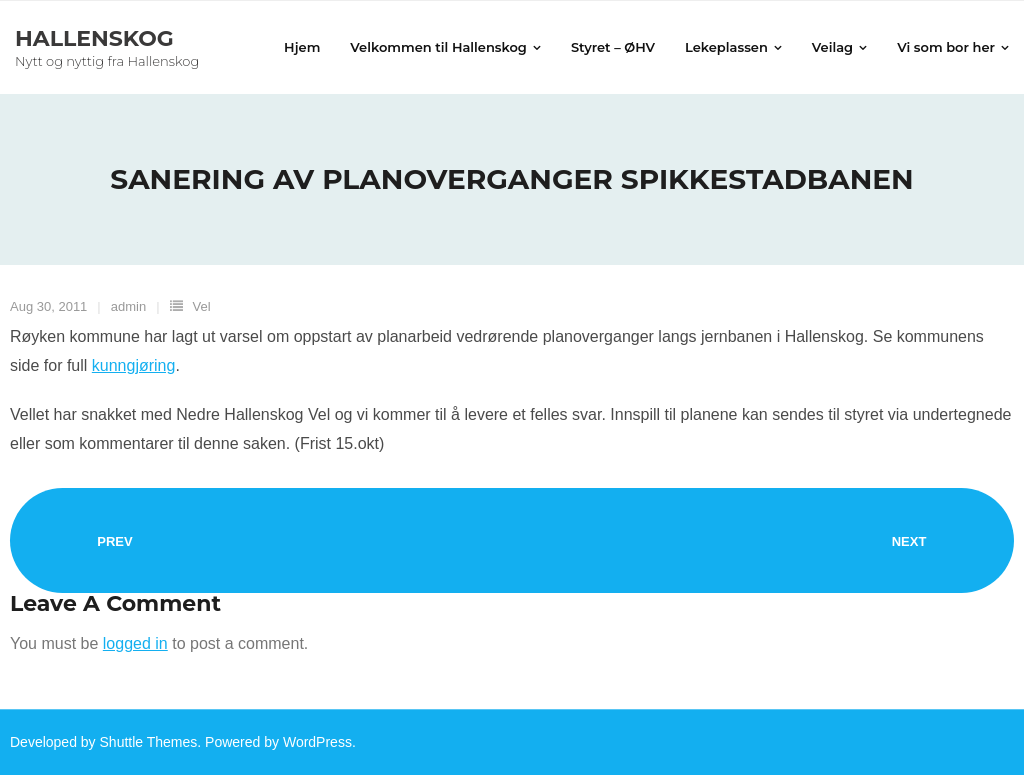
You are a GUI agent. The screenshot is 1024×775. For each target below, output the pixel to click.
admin (128, 306)
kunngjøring (134, 365)
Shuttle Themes (149, 742)
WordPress (317, 742)
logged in (135, 643)
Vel (202, 306)
